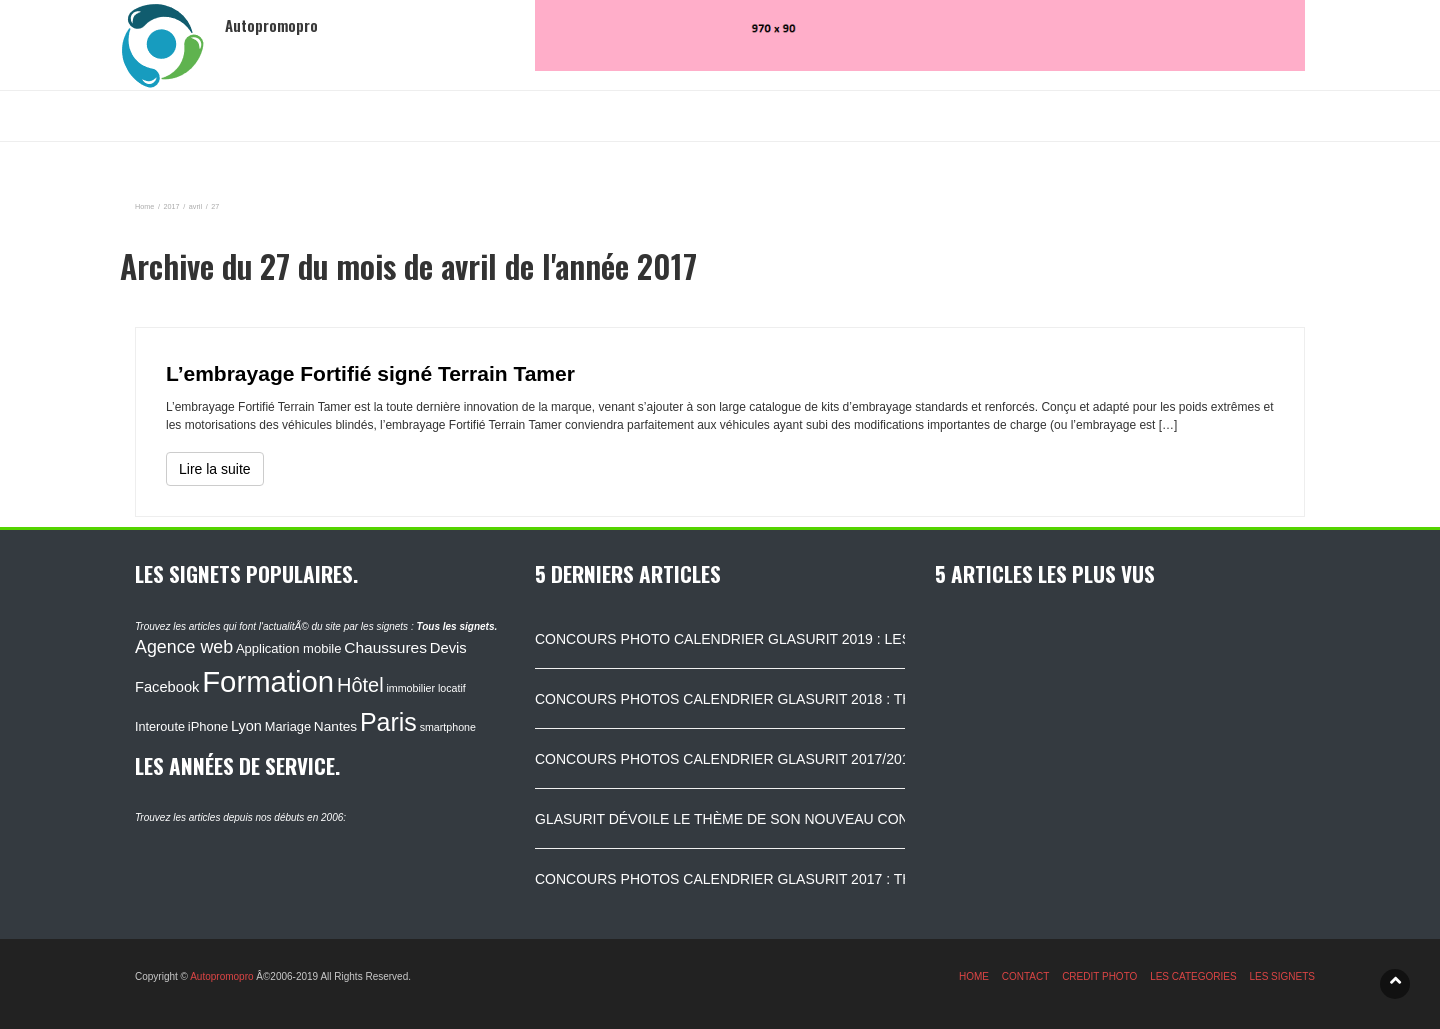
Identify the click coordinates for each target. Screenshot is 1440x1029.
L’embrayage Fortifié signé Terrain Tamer (370, 373)
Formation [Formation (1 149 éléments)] (268, 681)
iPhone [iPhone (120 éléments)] (208, 726)
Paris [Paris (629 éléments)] (388, 722)
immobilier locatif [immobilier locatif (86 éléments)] (425, 688)
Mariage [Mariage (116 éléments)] (288, 726)
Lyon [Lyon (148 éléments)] (246, 726)
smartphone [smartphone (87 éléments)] (448, 727)
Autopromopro (221, 976)
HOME (974, 976)
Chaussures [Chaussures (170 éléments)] (385, 647)
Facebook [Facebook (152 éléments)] (167, 687)
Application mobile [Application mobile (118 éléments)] (289, 648)
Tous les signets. (456, 626)
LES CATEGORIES (1193, 976)
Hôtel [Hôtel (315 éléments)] (360, 685)
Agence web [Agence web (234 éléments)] (184, 647)
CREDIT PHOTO (1099, 976)
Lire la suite (215, 469)
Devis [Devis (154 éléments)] (448, 648)
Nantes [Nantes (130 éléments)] (335, 726)
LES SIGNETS (1282, 976)
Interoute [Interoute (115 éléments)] (160, 727)
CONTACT (1026, 976)
